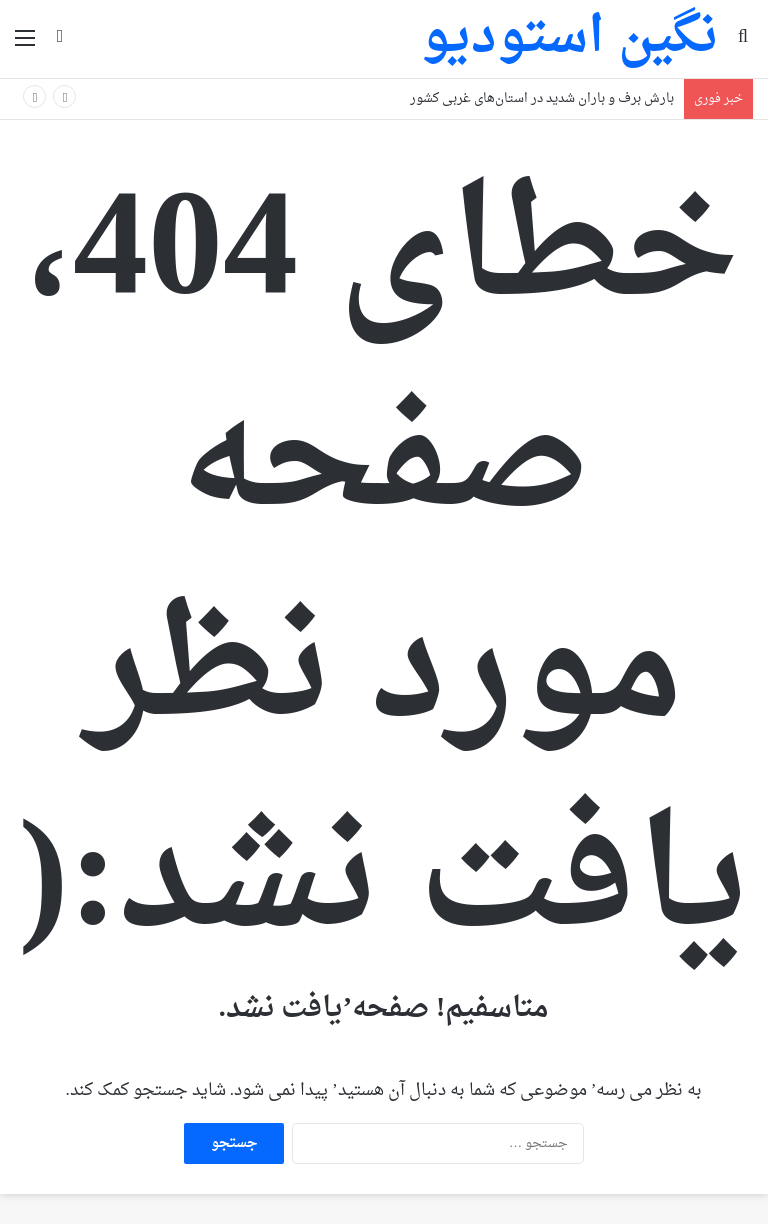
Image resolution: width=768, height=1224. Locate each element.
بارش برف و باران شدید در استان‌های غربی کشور (542, 98)
